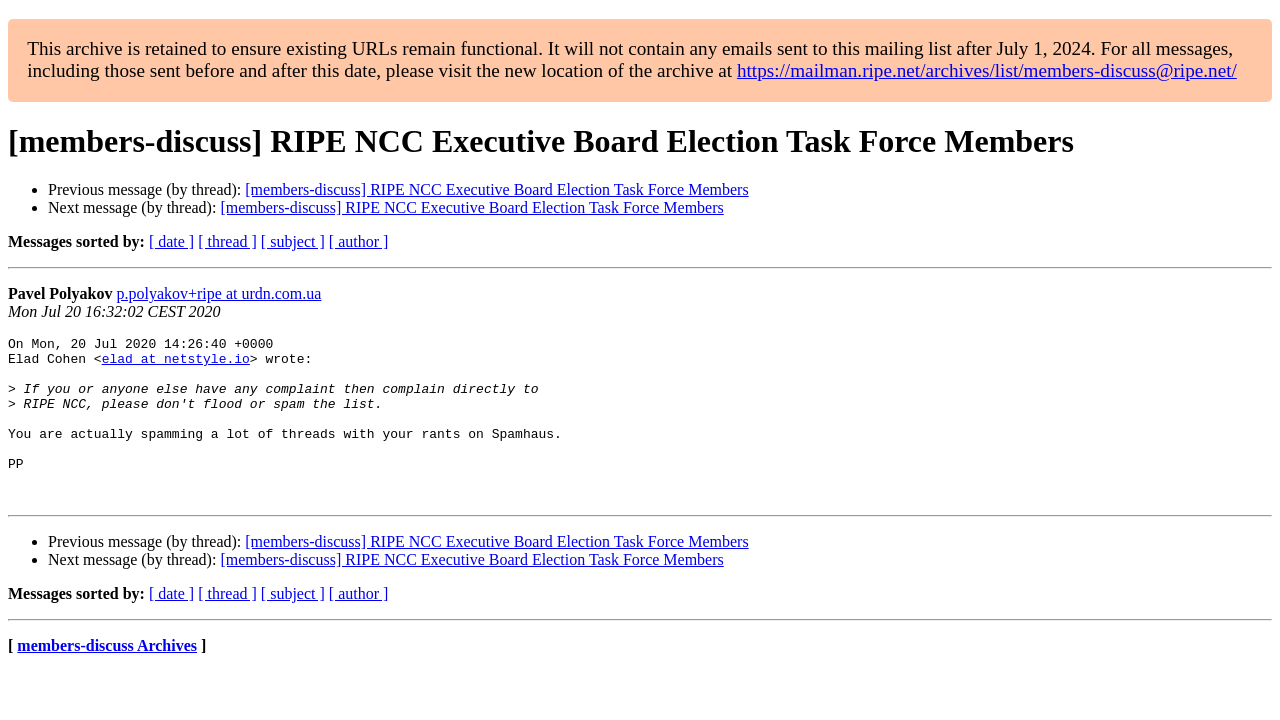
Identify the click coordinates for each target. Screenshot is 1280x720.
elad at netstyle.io (176, 364)
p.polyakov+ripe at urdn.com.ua (218, 293)
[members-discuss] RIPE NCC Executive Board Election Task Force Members (496, 189)
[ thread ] (227, 241)
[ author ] (359, 241)
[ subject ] (293, 241)
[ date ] (171, 241)
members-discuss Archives (107, 678)
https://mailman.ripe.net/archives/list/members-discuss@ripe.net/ (987, 70)
